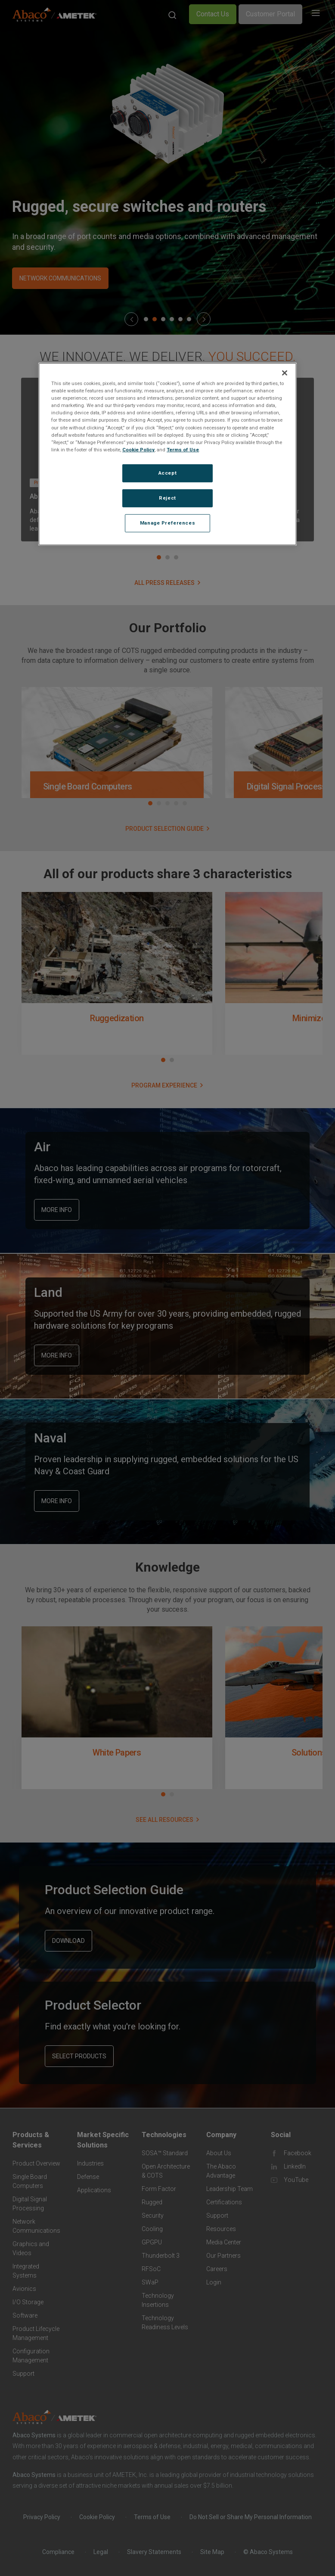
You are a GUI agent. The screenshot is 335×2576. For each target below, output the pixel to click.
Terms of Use (183, 450)
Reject (167, 498)
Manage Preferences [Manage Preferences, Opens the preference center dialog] (167, 522)
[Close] (284, 373)
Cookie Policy (138, 450)
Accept (167, 473)
